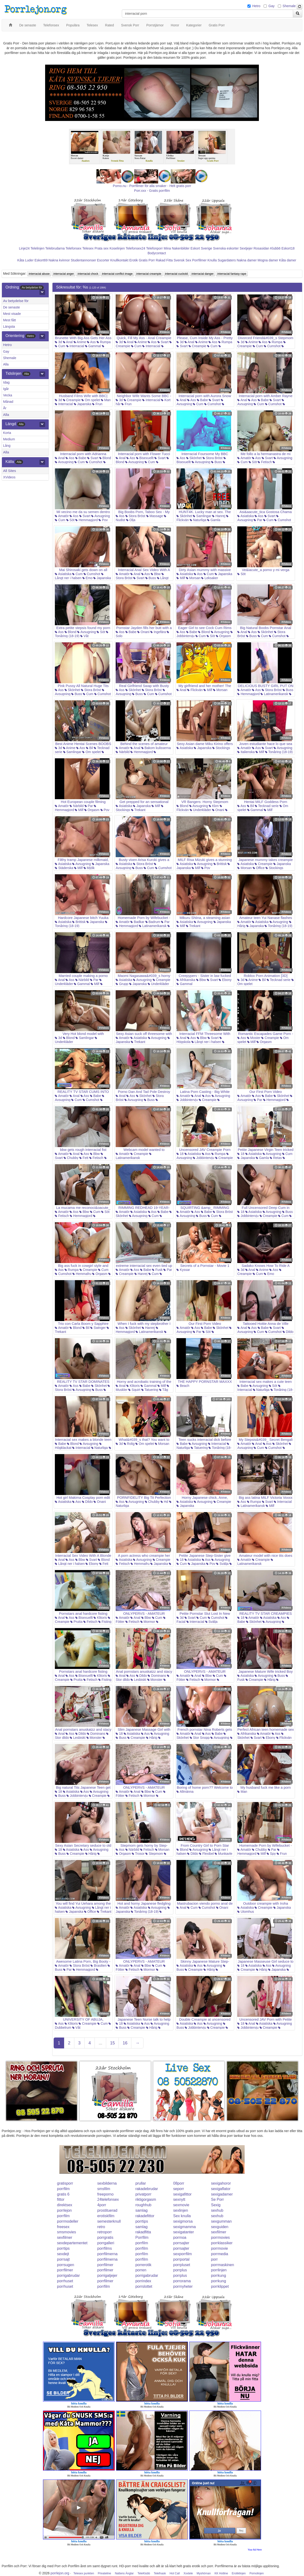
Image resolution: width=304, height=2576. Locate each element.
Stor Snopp (200, 1738)
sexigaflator (220, 2189)
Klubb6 (275, 248)
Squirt (134, 1390)
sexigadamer (222, 2194)
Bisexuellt (145, 458)
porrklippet (220, 2286)
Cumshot (272, 346)
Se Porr (217, 2199)
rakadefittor (144, 2216)
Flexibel (206, 1853)
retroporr (104, 2232)
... (100, 2043)
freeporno (105, 2194)
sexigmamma (184, 2227)
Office (259, 868)
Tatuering (149, 1390)
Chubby (71, 1158)
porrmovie (219, 2248)
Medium (9, 439)
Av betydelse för (15, 301)
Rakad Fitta (164, 260)
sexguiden (219, 2227)
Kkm (214, 806)
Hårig (269, 1680)
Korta (7, 433)
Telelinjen (37, 248)
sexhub (217, 2210)
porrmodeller (67, 2221)
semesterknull (109, 2221)
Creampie (197, 346)
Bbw (156, 574)
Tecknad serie (267, 806)
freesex (63, 2227)
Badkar (137, 922)
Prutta (76, 1622)
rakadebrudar (146, 2189)
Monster (154, 1680)
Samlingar (202, 516)
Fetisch (265, 462)
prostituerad (107, 2210)
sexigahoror (221, 2183)
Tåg (163, 1390)
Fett (83, 1158)
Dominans (157, 1675)
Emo (87, 578)
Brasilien (98, 1965)
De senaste (11, 307)
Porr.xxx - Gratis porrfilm (152, 190)
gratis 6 (63, 2194)
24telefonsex (108, 2199)
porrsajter (181, 2243)
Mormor (147, 1622)
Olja (130, 520)
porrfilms (104, 2248)
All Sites (9, 471)
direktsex (64, 2205)
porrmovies (220, 2237)
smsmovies (66, 2232)
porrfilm (63, 2189)
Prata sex (102, 248)
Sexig (215, 2205)
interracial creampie (148, 273)
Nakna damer (247, 260)
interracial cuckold (176, 273)
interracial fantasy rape (231, 273)
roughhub (143, 2205)
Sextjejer (246, 248)
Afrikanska (185, 980)
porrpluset (181, 2265)
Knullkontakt (119, 260)
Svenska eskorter (226, 248)
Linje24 (24, 248)
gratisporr (65, 2183)
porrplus (180, 2270)
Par (258, 520)
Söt (253, 462)
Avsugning (64, 462)
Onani (143, 632)
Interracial (75, 346)
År (4, 408)
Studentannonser (83, 260)
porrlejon (64, 2210)
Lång (6, 445)
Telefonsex (73, 248)
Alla (6, 364)
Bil (89, 748)
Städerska (64, 868)
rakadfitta (143, 2232)
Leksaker (209, 578)
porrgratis (105, 2237)
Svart (163, 342)
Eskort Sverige (201, 248)
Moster (254, 1038)
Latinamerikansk (274, 694)
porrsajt (63, 2259)
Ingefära (158, 632)
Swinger (97, 1328)
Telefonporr (154, 248)
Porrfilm (141, 2237)
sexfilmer (218, 2232)
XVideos (9, 477)
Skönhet (194, 458)
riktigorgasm (145, 2199)
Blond (105, 458)
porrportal (181, 2259)
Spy (271, 1853)
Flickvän (195, 690)
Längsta (9, 326)
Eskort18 (287, 248)
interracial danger (203, 273)
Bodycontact (156, 253)
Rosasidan (261, 248)
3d (58, 342)
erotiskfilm (105, 2216)
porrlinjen (219, 2270)
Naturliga (198, 520)
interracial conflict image (117, 273)
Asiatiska (245, 516)
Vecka (7, 395)
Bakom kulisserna (156, 748)
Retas (276, 1158)
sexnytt (179, 2199)
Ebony (225, 980)
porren (140, 2270)
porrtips (141, 2221)
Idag (6, 382)
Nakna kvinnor (59, 260)
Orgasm (223, 636)
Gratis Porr (147, 260)
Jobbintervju (187, 1100)
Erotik (133, 260)
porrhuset (65, 2281)
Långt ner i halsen (79, 576)
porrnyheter (183, 2286)
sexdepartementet (72, 2243)
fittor (60, 2199)
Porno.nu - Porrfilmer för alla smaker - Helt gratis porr (152, 186)
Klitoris (133, 1386)
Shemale (289, 6)
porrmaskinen (222, 2265)
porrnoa (179, 2237)
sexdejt (63, 2254)
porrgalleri (105, 2243)
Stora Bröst (213, 458)
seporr (178, 2189)
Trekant (138, 810)
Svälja (222, 1564)
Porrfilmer (199, 260)
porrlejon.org (60, 2573)
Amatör (244, 458)
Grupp (122, 984)
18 (179, 1154)
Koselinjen (117, 248)
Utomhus (245, 1911)
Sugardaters (227, 260)
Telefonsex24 (135, 248)
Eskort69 (41, 260)
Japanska (82, 404)
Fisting (104, 1622)
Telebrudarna (55, 248)
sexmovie (181, 2205)
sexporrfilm (182, 2254)
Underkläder (200, 810)
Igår (6, 389)
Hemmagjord (86, 520)
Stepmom (154, 1853)
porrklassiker (222, 2243)
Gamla (213, 520)
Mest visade (12, 314)
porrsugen (65, 2265)
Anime (80, 342)
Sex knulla (182, 2216)
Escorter (103, 260)
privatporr (143, 2194)
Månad (8, 402)
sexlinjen (180, 2210)
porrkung (218, 2275)
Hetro (256, 6)
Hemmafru (81, 1274)
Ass (91, 342)
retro (101, 2227)
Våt (84, 636)
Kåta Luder (25, 260)
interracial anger (63, 273)
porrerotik (143, 2265)
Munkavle (223, 1853)
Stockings (221, 748)
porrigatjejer (107, 2275)
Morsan (193, 578)
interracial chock (88, 273)
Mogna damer (268, 260)
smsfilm (103, 2189)
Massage (154, 516)
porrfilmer (105, 2265)
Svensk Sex (182, 260)
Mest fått (9, 320)
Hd (164, 1502)
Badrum (152, 922)
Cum (60, 346)
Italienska (246, 752)
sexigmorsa (183, 2221)
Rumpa (104, 342)
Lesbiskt (138, 1680)
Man (106, 400)
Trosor (138, 1853)
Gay (271, 6)
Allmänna (184, 1791)
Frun (97, 404)
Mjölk (89, 868)
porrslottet (143, 2286)
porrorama (182, 2281)
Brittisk (220, 864)
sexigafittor (182, 2194)
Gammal (93, 346)
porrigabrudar (68, 2275)
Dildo (288, 1332)
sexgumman (221, 2221)
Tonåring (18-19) (279, 752)
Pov (103, 520)
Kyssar (183, 1270)
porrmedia (219, 2254)
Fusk (157, 1270)
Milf (180, 578)
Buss (216, 462)
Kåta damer (287, 260)
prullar (140, 2183)
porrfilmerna (107, 2254)
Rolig (129, 1444)
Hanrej (218, 516)
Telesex (88, 248)
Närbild (122, 752)
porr (214, 2259)
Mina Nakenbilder (177, 248)
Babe (202, 400)
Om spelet (90, 400)
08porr (178, 2183)
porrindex (143, 2281)
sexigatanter (183, 2232)
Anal (68, 342)
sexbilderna (107, 2183)
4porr (101, 2205)
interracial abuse (39, 273)
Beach (182, 1386)
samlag (141, 2210)
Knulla (212, 260)
